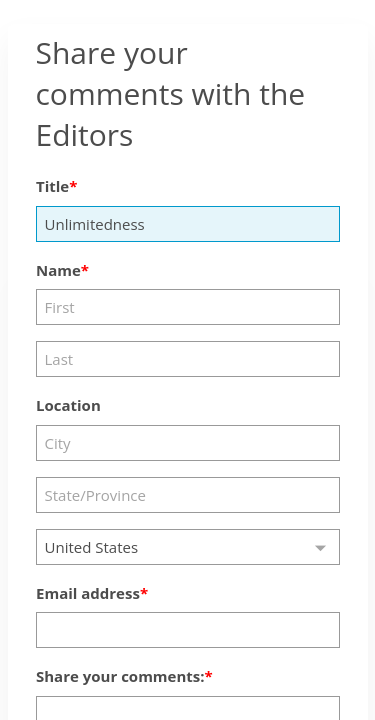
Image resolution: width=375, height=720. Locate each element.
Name (58, 270)
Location (68, 405)
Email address (88, 593)
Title (52, 186)
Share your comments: (120, 676)
